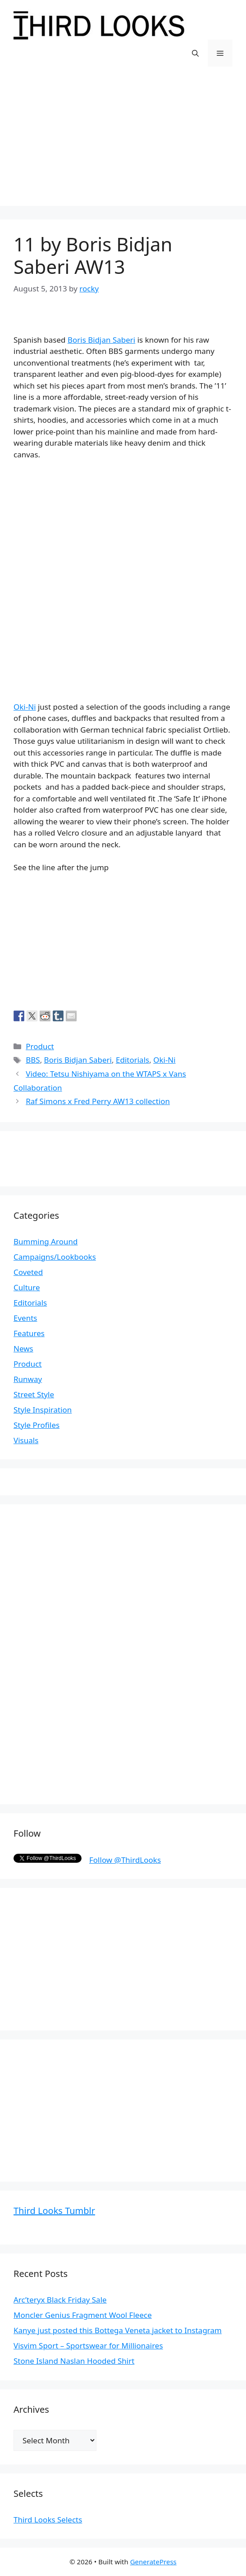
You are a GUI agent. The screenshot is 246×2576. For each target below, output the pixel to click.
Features (29, 1333)
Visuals (26, 1440)
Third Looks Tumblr (54, 2211)
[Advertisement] (123, 143)
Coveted (28, 1272)
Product (40, 1046)
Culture (27, 1287)
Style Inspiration (43, 1409)
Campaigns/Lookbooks (55, 1257)
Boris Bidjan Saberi (101, 340)
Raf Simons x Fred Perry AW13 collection (98, 1101)
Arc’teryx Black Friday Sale (60, 2299)
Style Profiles (36, 1425)
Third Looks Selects (48, 2519)
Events (25, 1318)
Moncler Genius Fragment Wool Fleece (83, 2315)
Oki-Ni (25, 707)
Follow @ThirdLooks (125, 1860)
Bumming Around (45, 1241)
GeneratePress (153, 2561)
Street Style (34, 1394)
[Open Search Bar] (195, 53)
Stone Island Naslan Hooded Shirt (74, 2361)
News (23, 1348)
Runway (28, 1379)
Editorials (132, 1060)
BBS (33, 1060)
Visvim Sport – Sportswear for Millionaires (88, 2345)
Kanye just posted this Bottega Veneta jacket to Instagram (118, 2330)
